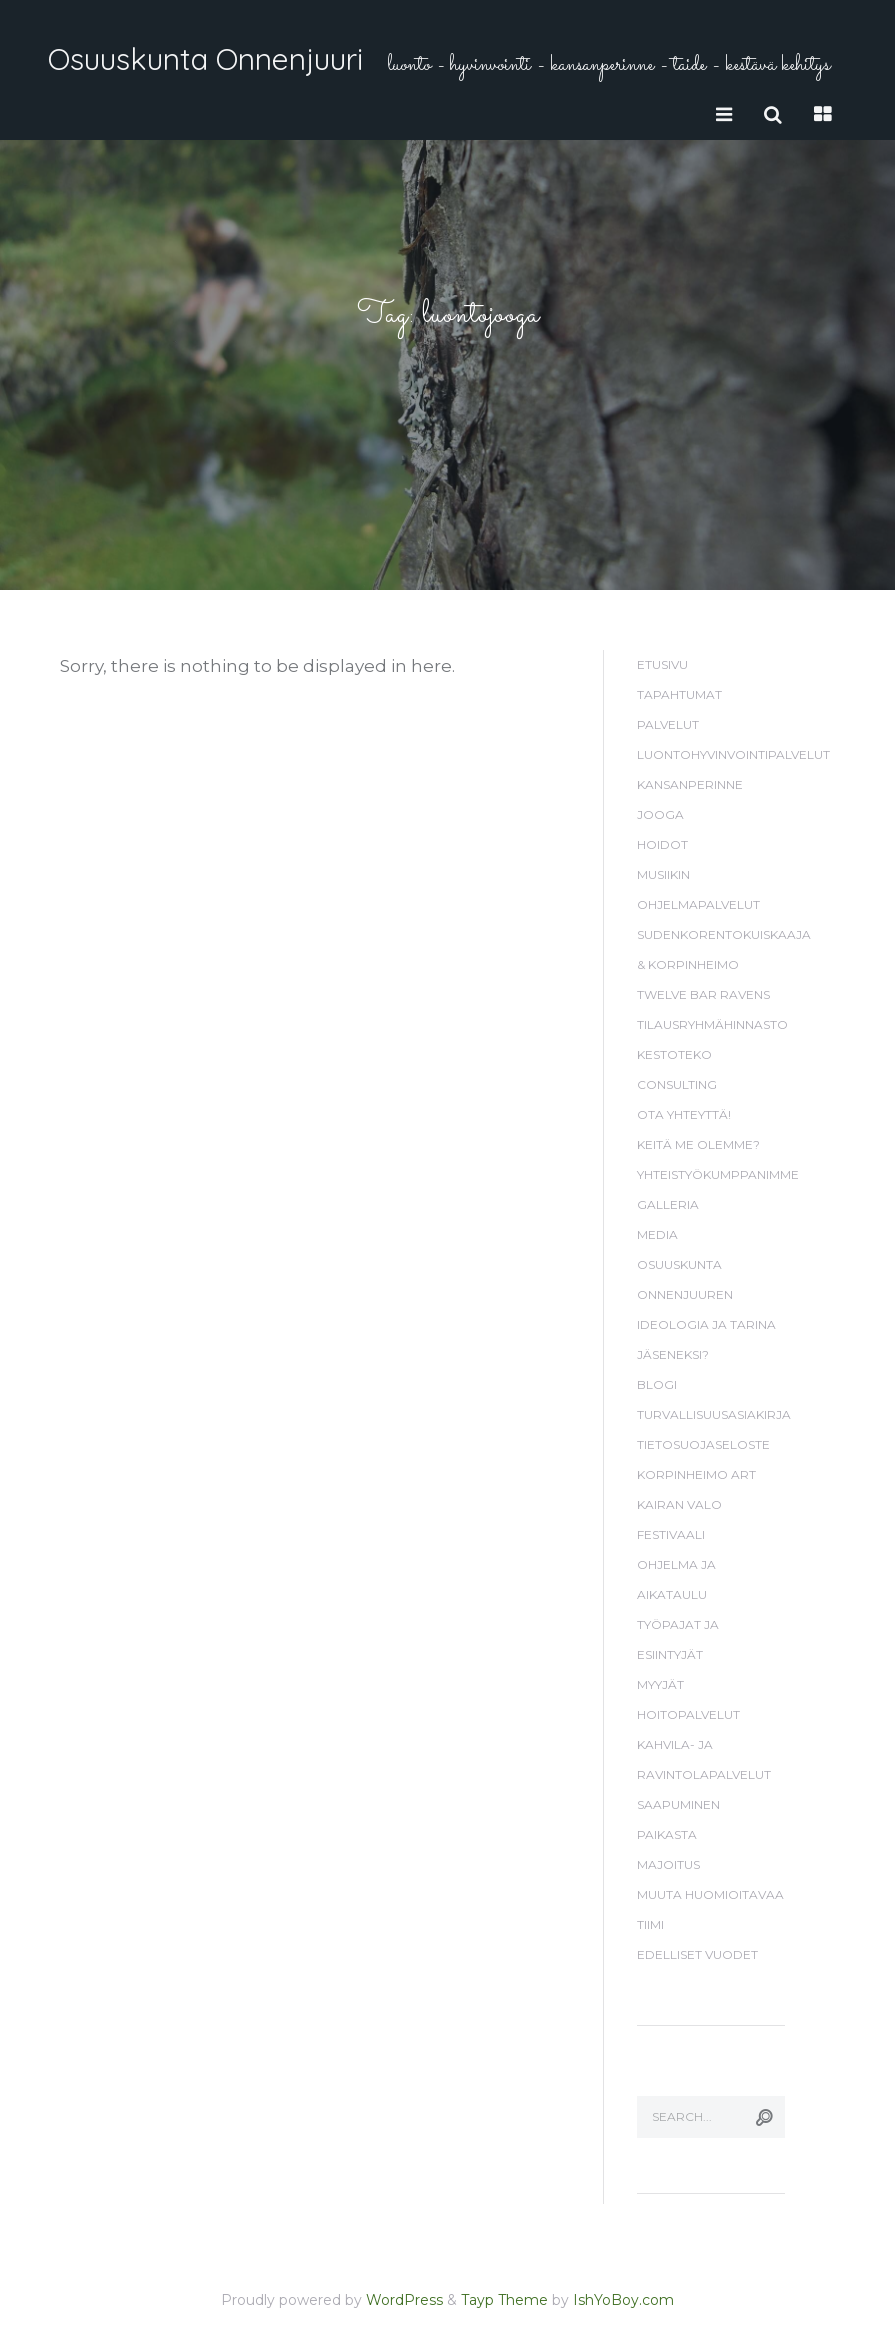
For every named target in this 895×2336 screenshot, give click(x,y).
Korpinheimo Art (696, 1474)
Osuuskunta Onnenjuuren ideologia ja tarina (706, 1294)
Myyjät (660, 1684)
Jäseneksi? (673, 1354)
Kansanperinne (690, 784)
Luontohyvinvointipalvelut (733, 754)
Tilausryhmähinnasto (712, 1024)
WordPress (404, 2300)
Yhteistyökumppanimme (718, 1174)
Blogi (657, 1384)
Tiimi (650, 1924)
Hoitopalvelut (688, 1714)
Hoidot (662, 844)
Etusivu (662, 664)
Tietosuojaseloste (703, 1444)
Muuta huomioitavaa (710, 1894)
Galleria (668, 1204)
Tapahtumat (679, 694)
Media (657, 1234)
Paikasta (667, 1834)
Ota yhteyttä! (684, 1114)
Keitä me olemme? (698, 1144)
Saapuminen (678, 1804)
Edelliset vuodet (697, 1954)
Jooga (660, 814)
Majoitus (668, 1864)
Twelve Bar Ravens (703, 994)
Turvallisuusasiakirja (714, 1414)
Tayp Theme (504, 2300)
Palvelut (668, 724)
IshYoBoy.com (623, 2300)
